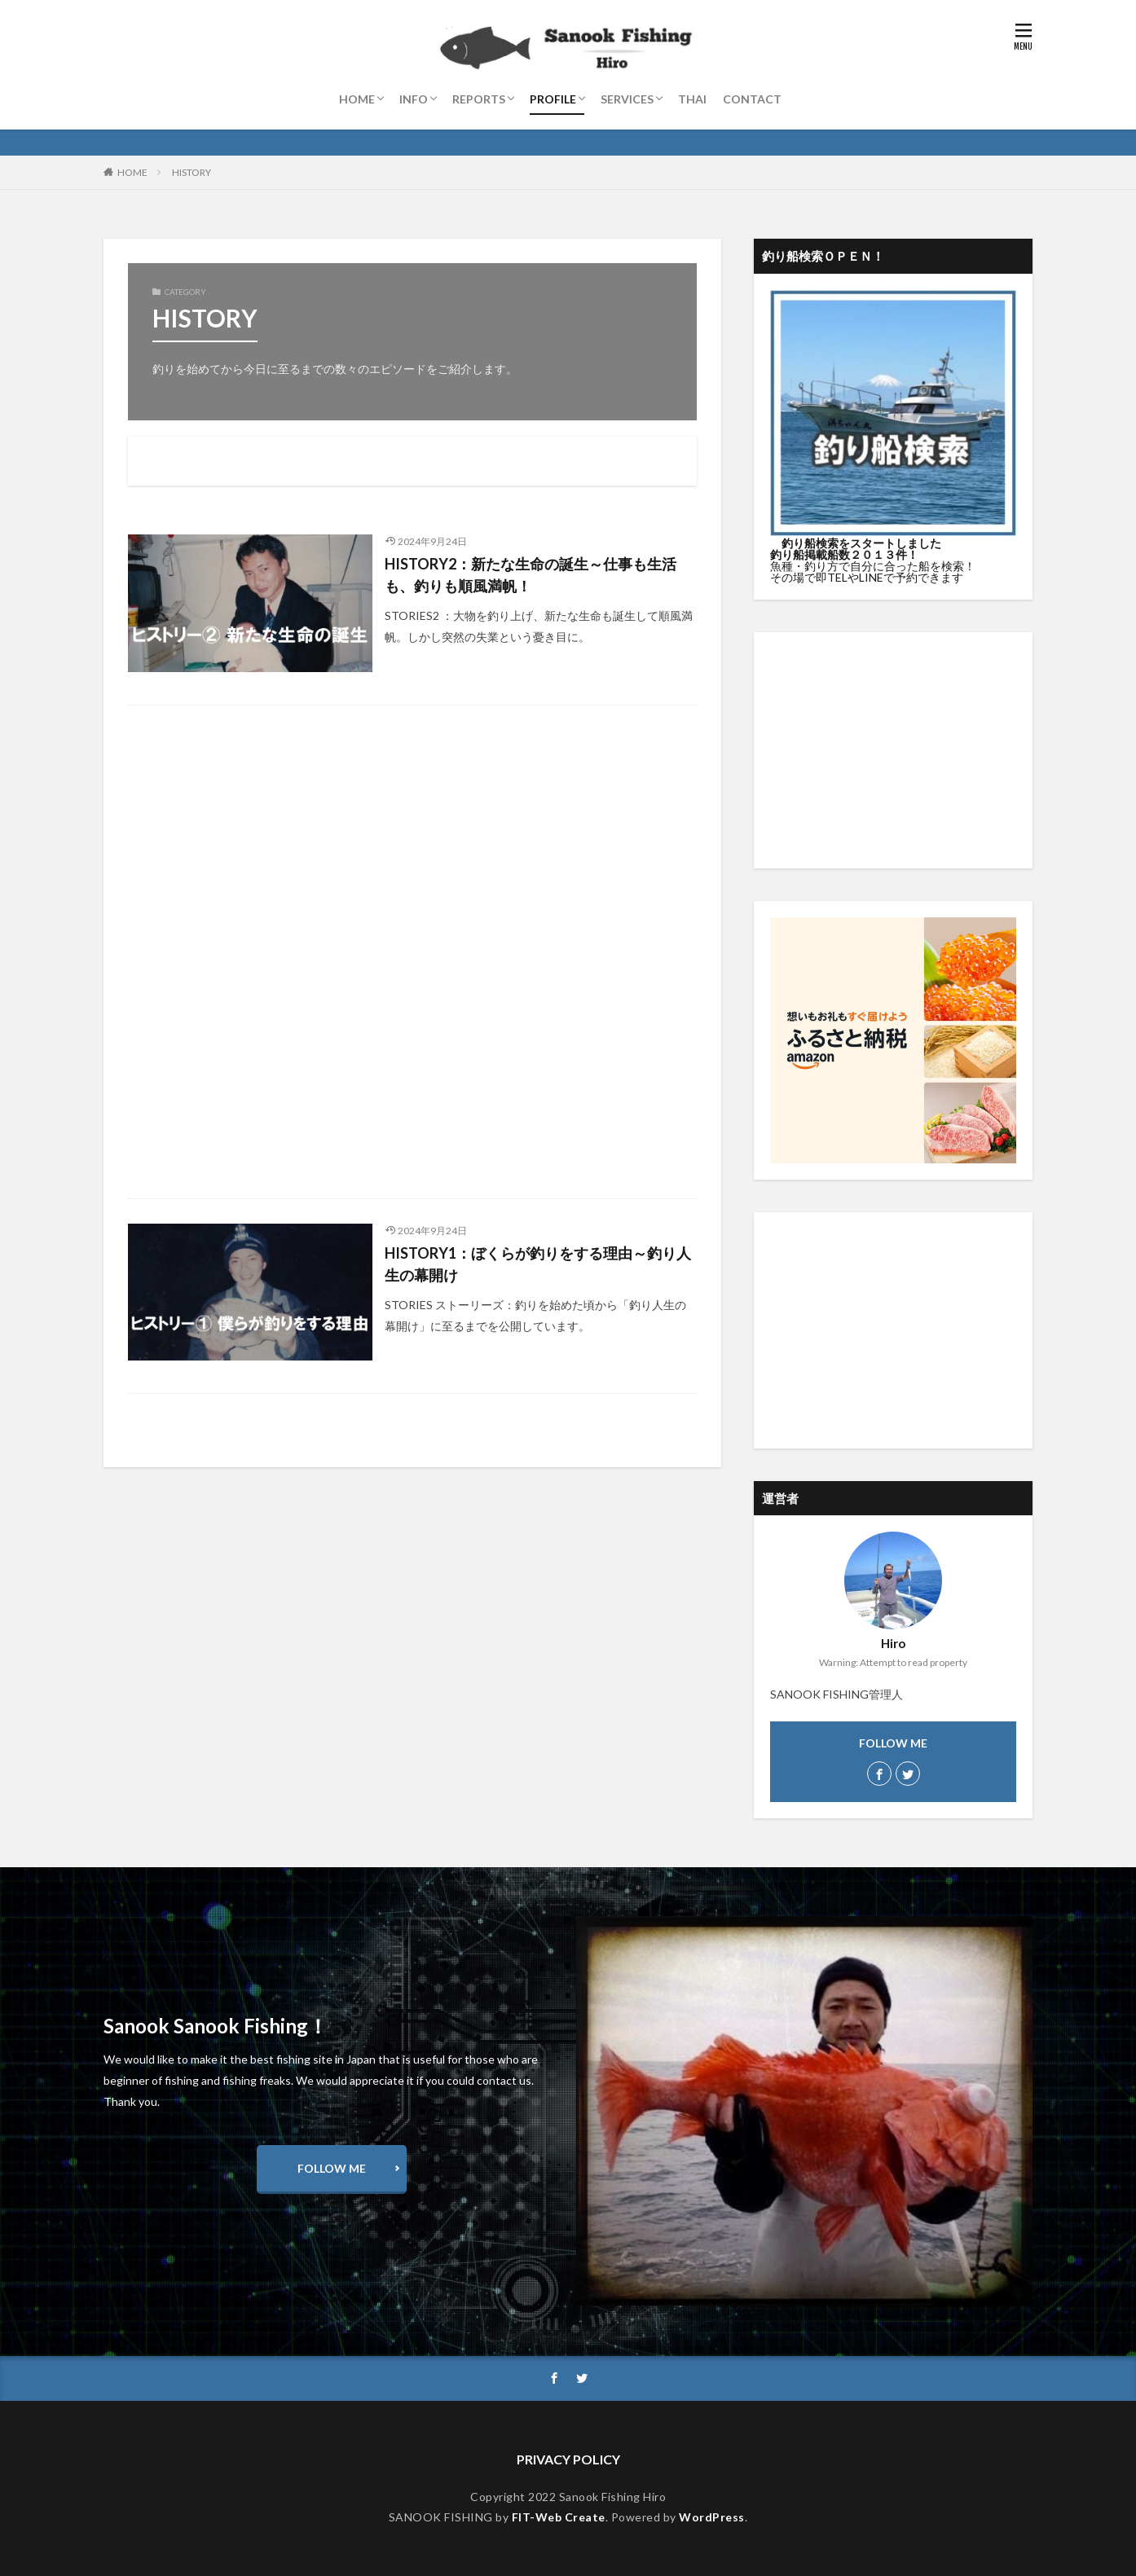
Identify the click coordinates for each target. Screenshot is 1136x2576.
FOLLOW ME (331, 2168)
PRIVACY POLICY (568, 2459)
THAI (692, 99)
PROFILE (553, 99)
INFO (413, 99)
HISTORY (191, 172)
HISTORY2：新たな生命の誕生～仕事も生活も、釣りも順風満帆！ (530, 575)
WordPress (712, 2517)
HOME (357, 99)
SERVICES (627, 99)
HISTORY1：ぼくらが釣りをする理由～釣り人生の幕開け (538, 1264)
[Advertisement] (412, 952)
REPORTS (478, 99)
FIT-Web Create (558, 2517)
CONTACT (752, 99)
